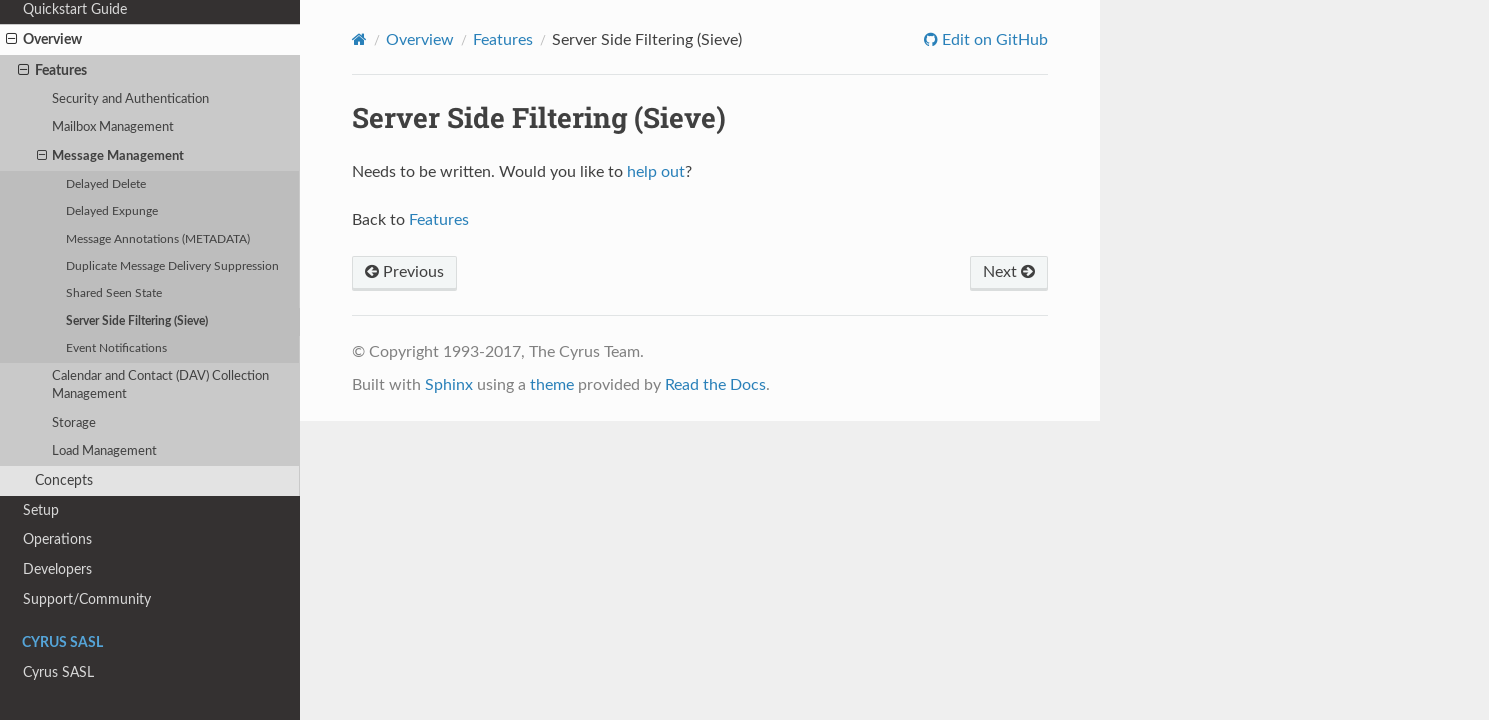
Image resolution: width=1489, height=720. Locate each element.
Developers (57, 569)
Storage (74, 423)
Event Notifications (116, 348)
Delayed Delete (106, 184)
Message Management (111, 157)
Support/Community (87, 599)
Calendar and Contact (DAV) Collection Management (160, 385)
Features (52, 71)
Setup (41, 510)
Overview (44, 40)
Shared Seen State (114, 293)
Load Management (104, 451)
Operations (57, 539)
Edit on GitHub (993, 40)
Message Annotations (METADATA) (158, 239)
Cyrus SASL (58, 672)
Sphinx (449, 385)
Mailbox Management (113, 127)
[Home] (359, 39)
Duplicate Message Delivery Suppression (172, 266)
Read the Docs (715, 385)
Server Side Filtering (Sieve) (137, 321)
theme (552, 385)
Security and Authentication (130, 99)
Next (1009, 272)
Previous (404, 272)
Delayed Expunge (112, 211)
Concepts (64, 480)
